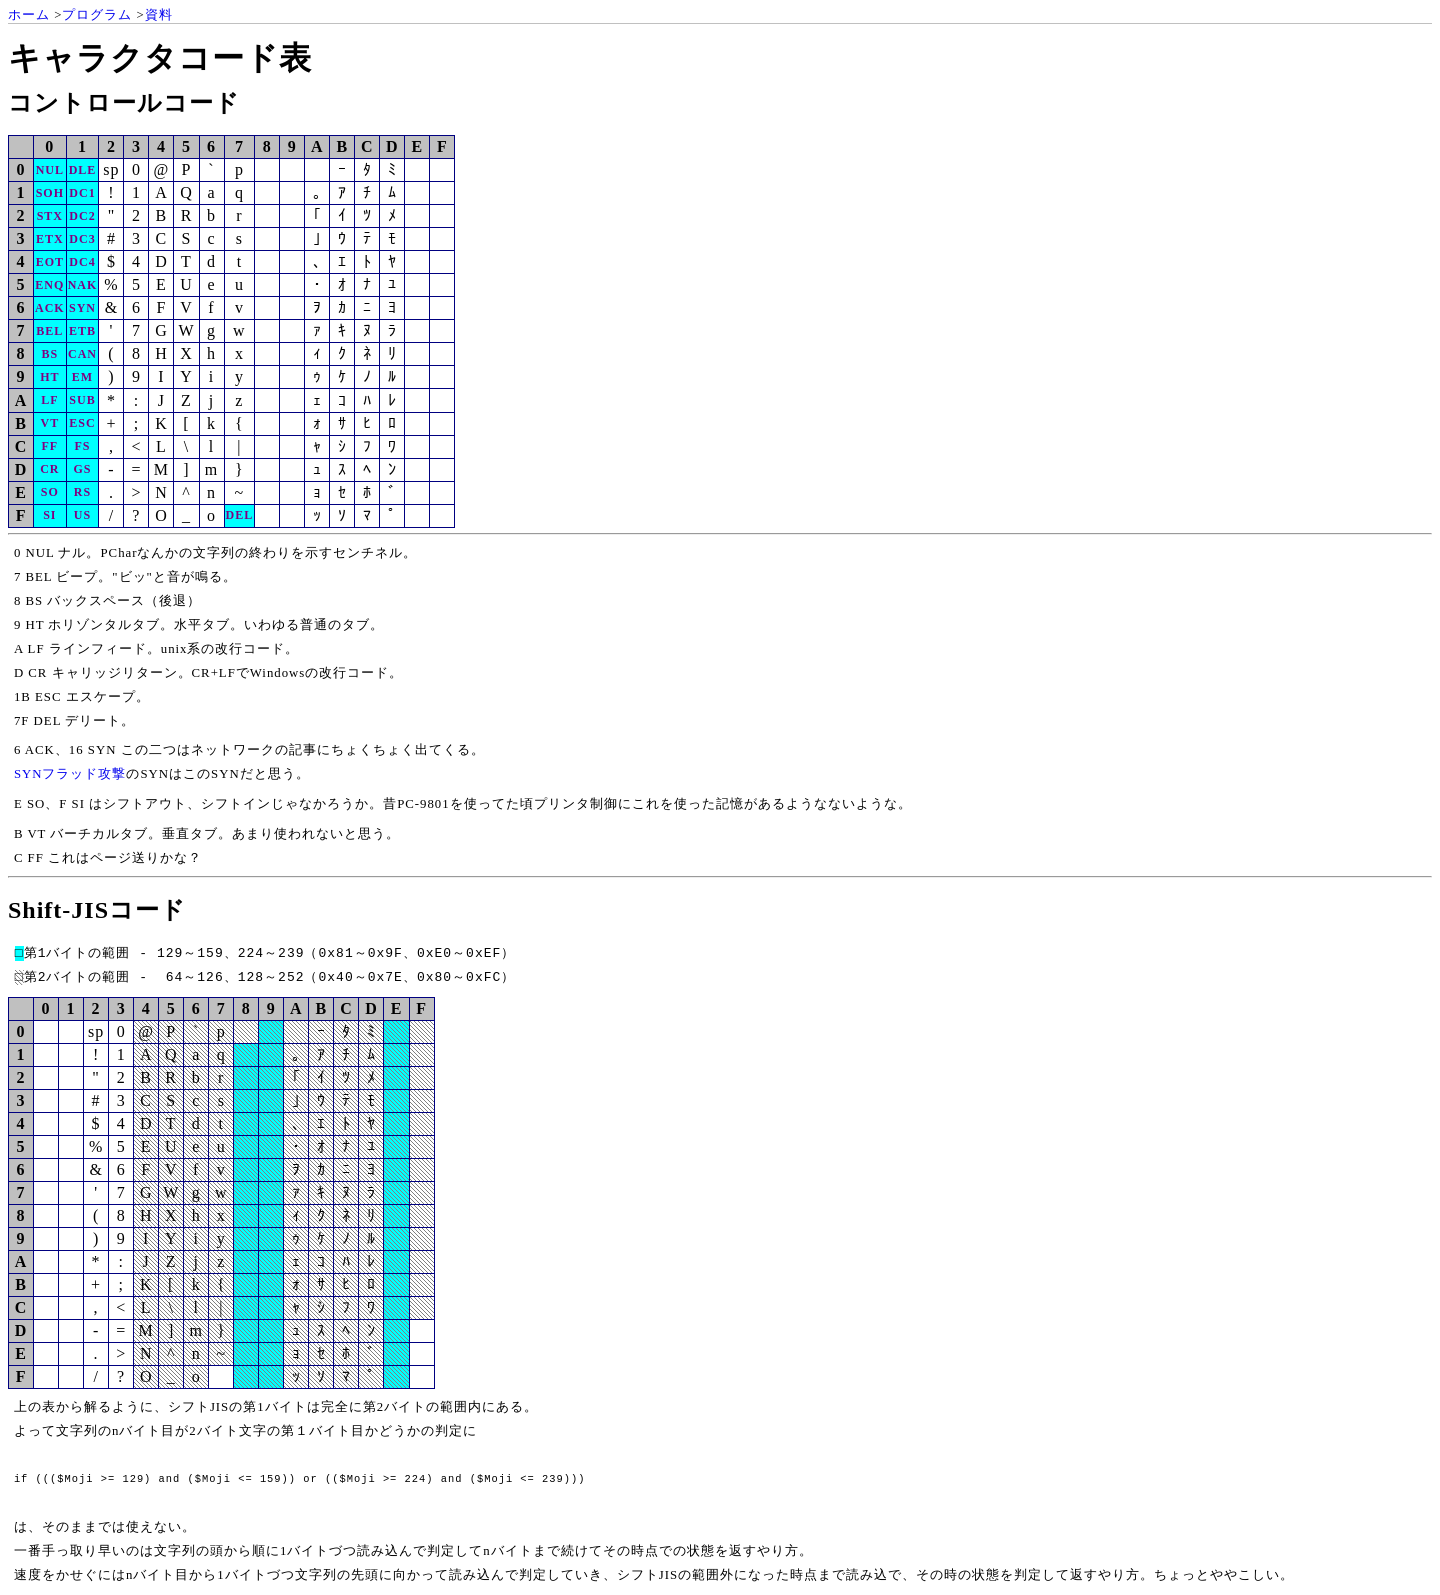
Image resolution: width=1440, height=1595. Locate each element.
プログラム (97, 15)
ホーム (29, 15)
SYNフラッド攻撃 (70, 774)
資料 (159, 15)
